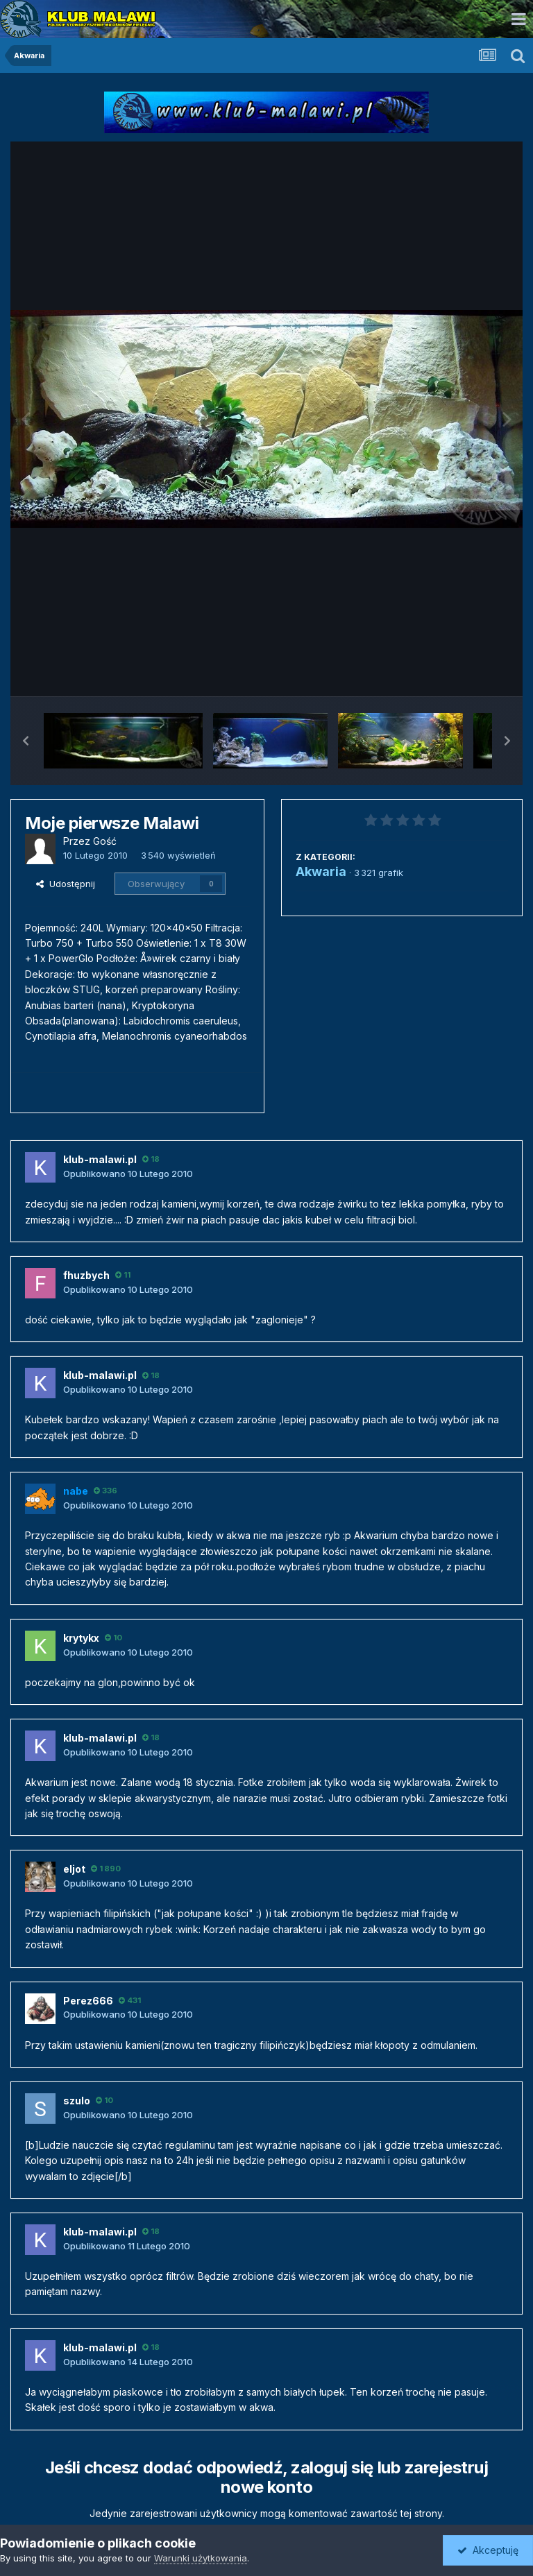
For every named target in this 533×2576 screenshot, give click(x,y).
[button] (25, 740)
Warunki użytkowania (200, 2558)
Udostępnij (65, 883)
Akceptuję (487, 2550)
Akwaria (321, 871)
